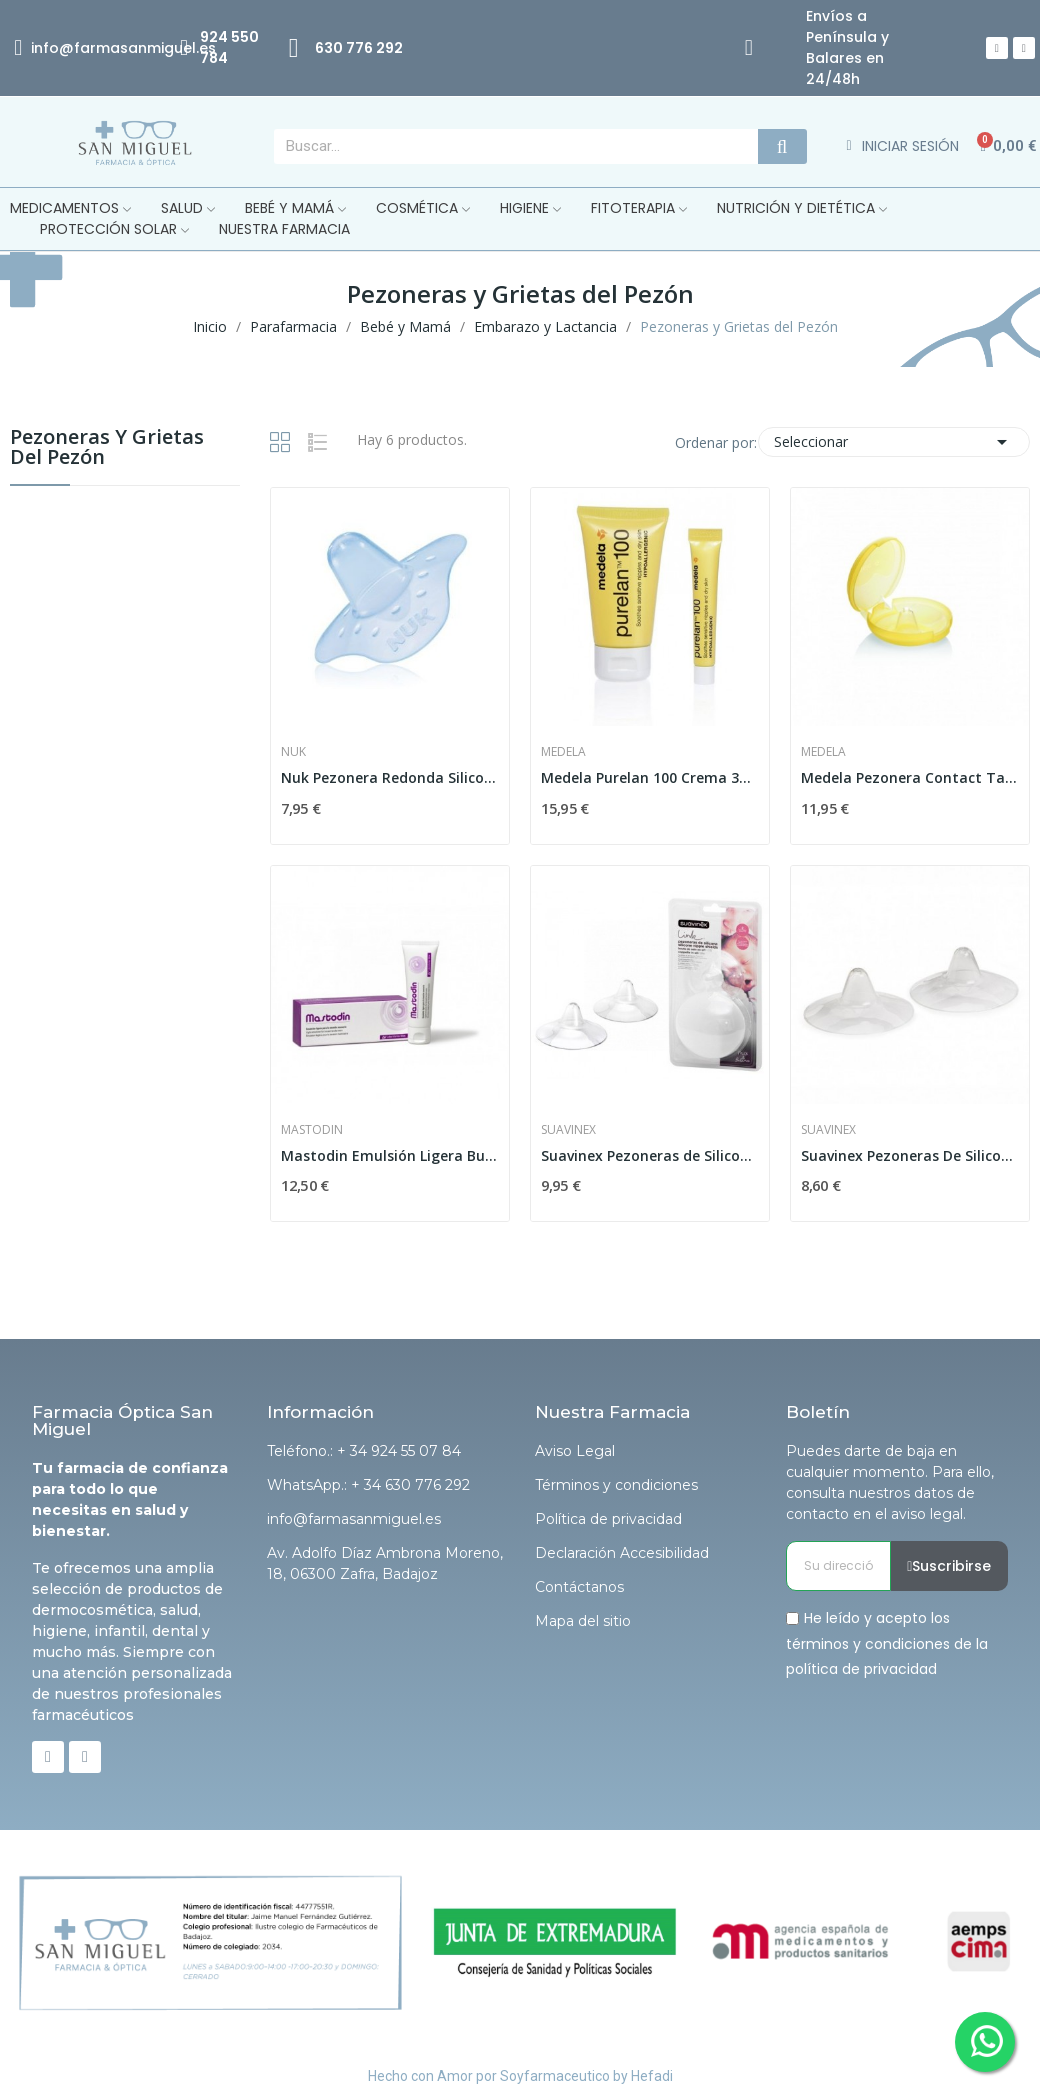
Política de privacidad (608, 1519)
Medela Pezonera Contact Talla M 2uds (910, 777)
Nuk (293, 752)
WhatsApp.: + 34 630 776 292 (368, 1485)
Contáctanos (579, 1587)
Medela (563, 752)
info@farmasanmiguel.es (354, 1519)
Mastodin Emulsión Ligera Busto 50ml (390, 1155)
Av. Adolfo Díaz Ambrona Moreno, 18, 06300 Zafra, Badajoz (385, 1563)
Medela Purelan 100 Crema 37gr (650, 777)
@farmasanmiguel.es (137, 48)
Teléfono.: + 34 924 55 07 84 (364, 1451)
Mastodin (312, 1130)
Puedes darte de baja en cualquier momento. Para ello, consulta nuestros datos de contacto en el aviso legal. (890, 1482)
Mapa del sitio (583, 1621)
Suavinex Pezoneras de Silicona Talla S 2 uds (650, 1155)
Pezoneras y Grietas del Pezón (107, 448)
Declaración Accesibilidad (622, 1553)
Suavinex (568, 1130)
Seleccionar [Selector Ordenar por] (894, 442)
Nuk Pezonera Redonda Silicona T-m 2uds (390, 777)
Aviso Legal (575, 1451)
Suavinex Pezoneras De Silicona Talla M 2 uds (910, 1155)
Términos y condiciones (616, 1485)
